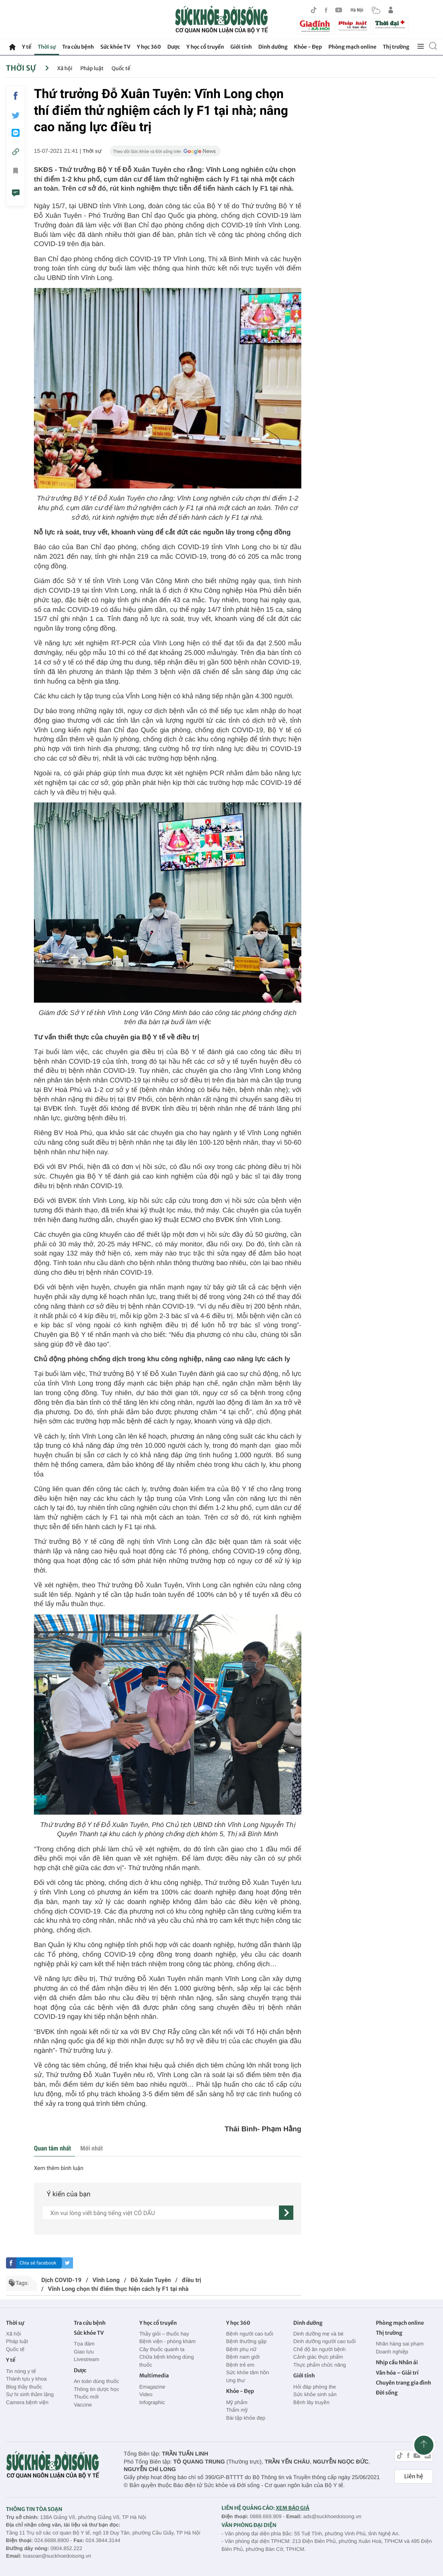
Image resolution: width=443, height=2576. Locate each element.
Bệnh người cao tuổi (249, 2334)
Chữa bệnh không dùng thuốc (166, 2361)
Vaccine (83, 2405)
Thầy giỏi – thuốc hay (164, 2334)
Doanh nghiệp (392, 2352)
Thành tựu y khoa (26, 2379)
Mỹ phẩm (236, 2402)
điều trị (191, 2280)
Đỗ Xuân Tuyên (151, 2280)
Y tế (26, 46)
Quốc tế (121, 68)
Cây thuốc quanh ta (161, 2349)
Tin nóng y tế (21, 2371)
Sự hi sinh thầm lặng (29, 2394)
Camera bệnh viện (27, 2402)
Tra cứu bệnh (78, 46)
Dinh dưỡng (272, 46)
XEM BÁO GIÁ (292, 2508)
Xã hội (64, 68)
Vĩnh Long (106, 2280)
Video (145, 2394)
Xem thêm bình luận (58, 2168)
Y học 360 (149, 46)
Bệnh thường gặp (246, 2341)
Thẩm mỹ (236, 2410)
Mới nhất (91, 2148)
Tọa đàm (84, 2344)
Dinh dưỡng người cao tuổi (324, 2341)
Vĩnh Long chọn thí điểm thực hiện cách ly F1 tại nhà (118, 2288)
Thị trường (396, 46)
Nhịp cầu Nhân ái (397, 2362)
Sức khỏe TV (115, 46)
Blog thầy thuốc (24, 2387)
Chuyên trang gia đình (403, 2383)
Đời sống (387, 2393)
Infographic (152, 2402)
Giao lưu (84, 2352)
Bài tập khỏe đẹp (245, 2418)
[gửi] (286, 2212)
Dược (173, 46)
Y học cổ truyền (205, 46)
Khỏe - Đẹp (308, 46)
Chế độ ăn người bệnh (319, 2349)
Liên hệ (413, 2476)
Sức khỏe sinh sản (314, 2394)
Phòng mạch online (352, 46)
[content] (160, 2212)
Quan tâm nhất (52, 2148)
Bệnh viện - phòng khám (167, 2341)
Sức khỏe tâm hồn (247, 2372)
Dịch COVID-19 (61, 2280)
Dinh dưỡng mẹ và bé (318, 2334)
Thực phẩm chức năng (319, 2365)
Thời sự (46, 46)
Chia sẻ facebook (38, 2263)
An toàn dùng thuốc (96, 2381)
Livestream (86, 2359)
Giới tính (241, 46)
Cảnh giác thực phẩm (318, 2357)
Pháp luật (91, 68)
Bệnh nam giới (242, 2357)
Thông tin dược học (96, 2389)
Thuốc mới (86, 2397)
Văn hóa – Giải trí (397, 2373)
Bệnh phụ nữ (241, 2349)
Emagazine (152, 2387)
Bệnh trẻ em (240, 2365)
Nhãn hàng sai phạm (400, 2344)
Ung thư (235, 2380)
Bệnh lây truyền (311, 2402)
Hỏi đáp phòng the (314, 2387)
